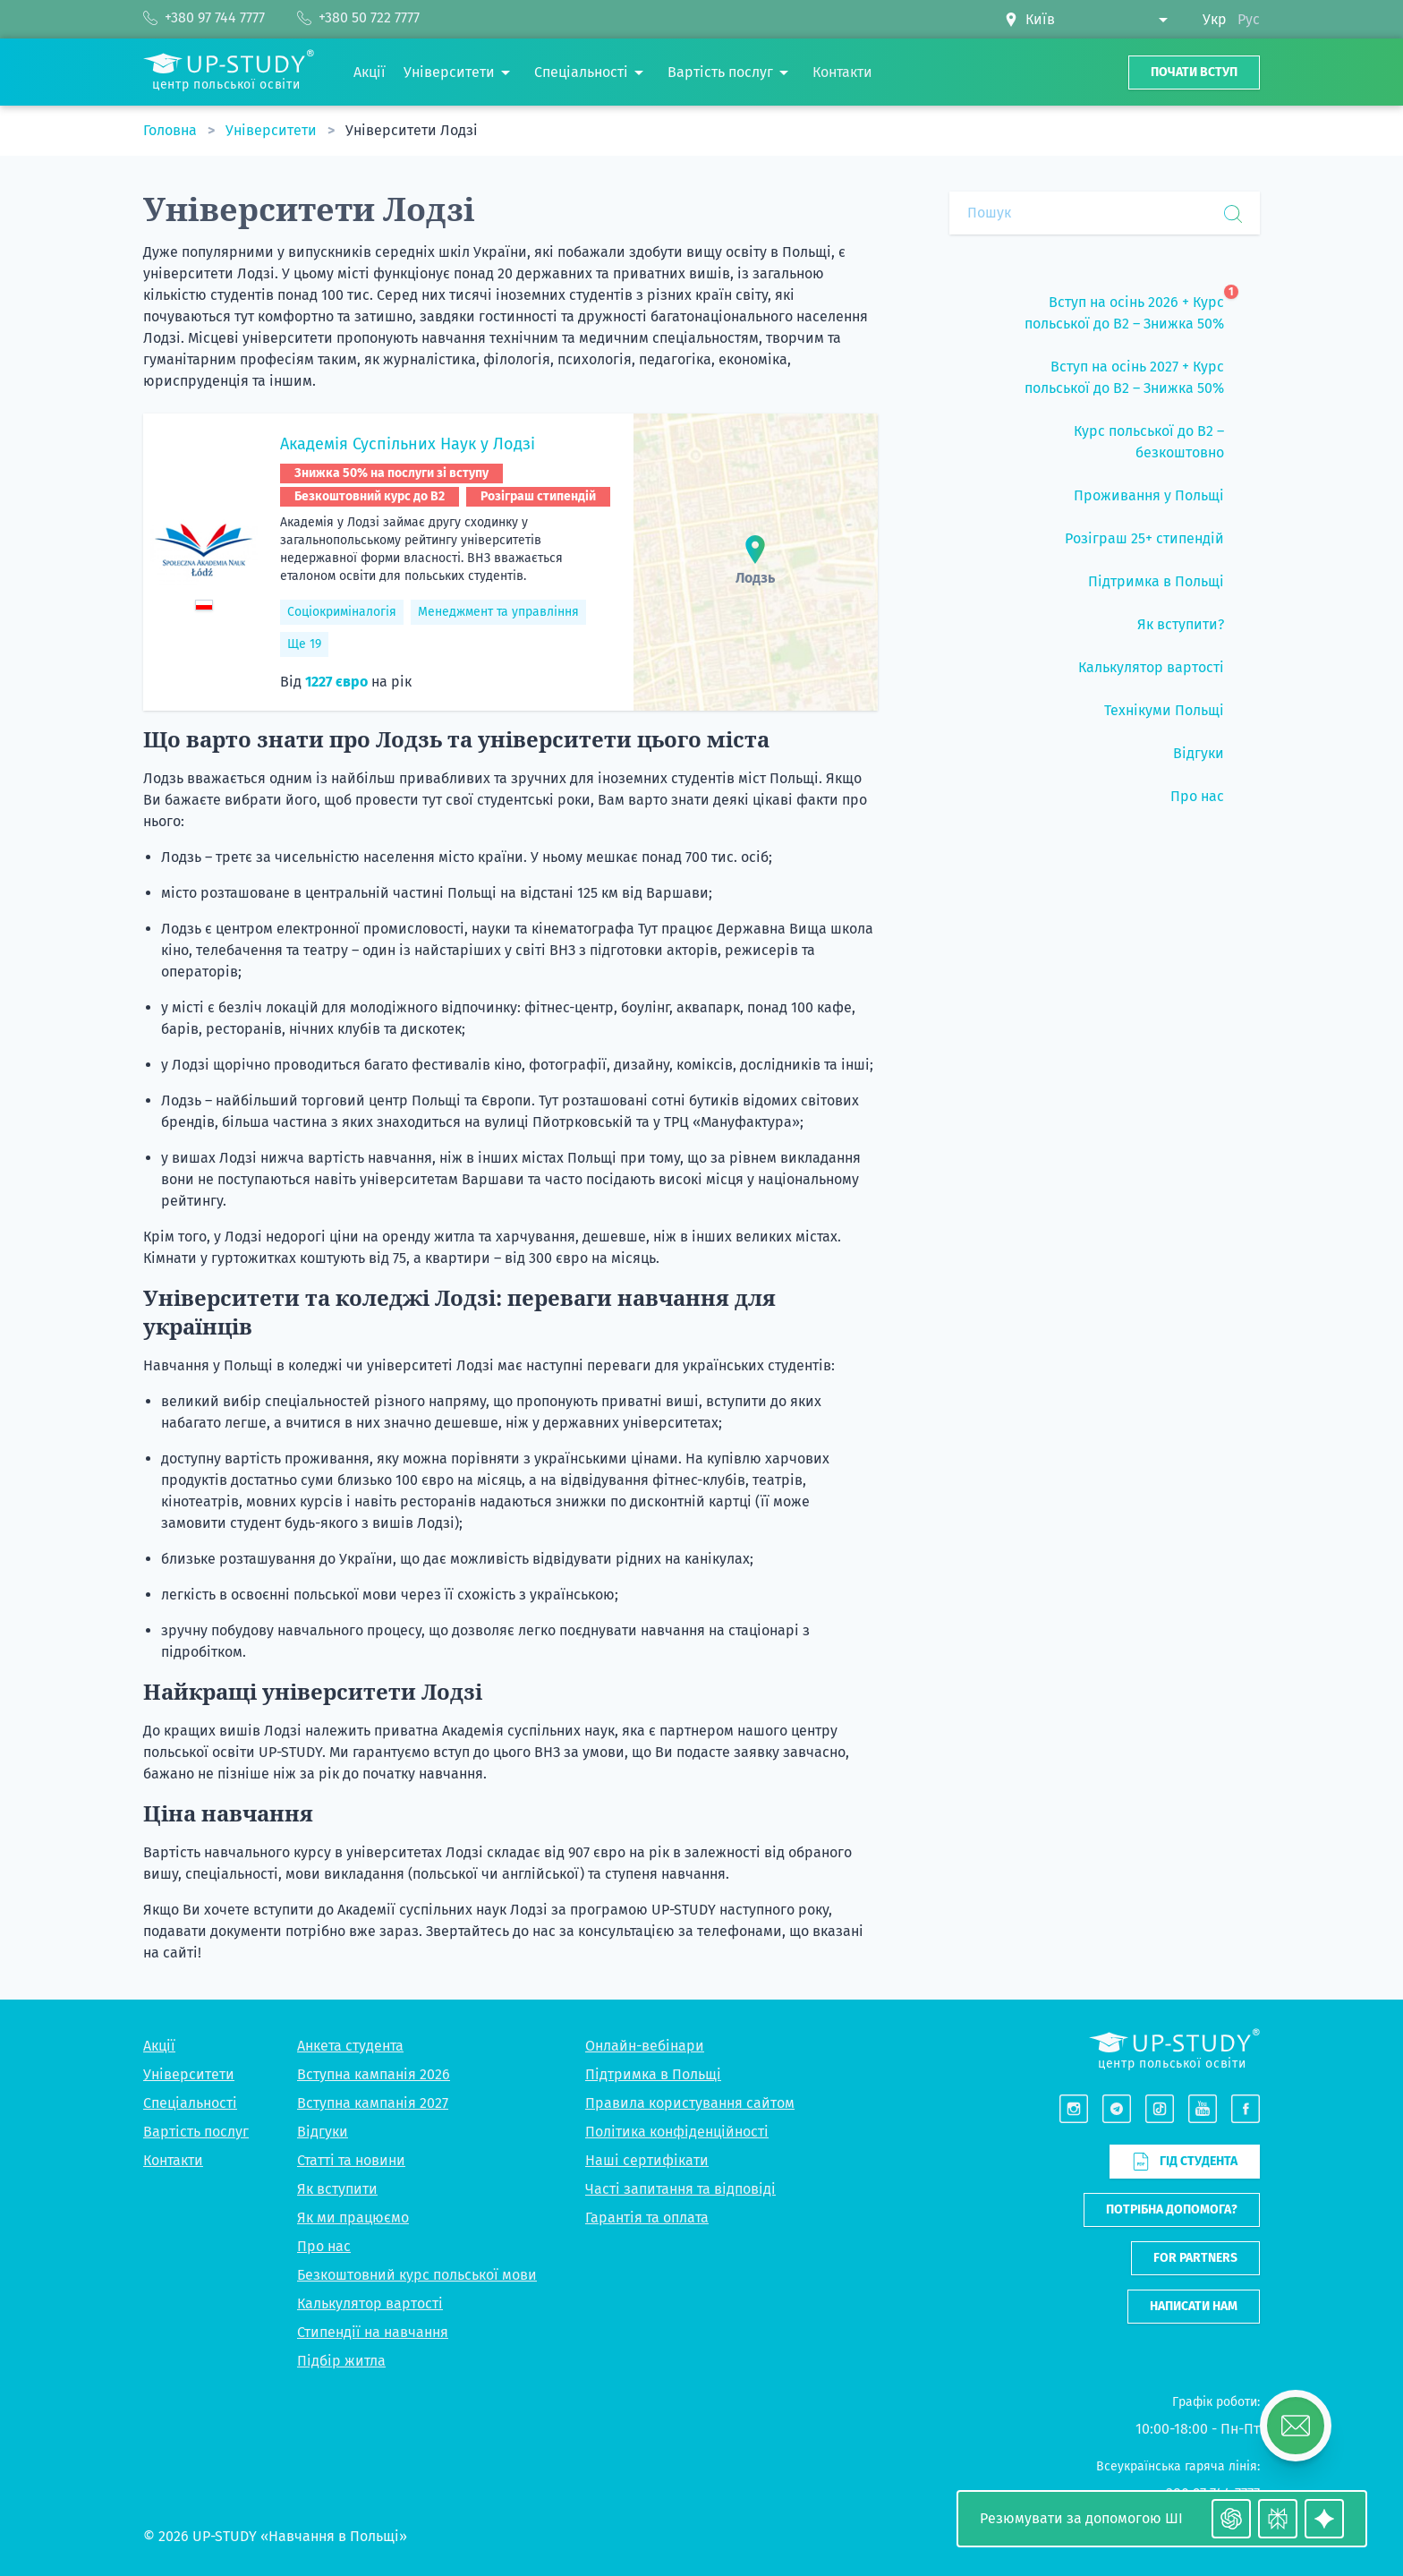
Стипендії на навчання (372, 2332)
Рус (1248, 19)
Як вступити (337, 2188)
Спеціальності (190, 2102)
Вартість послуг (196, 2131)
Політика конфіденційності (677, 2131)
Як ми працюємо (353, 2217)
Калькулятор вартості (370, 2303)
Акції (159, 2045)
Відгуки (322, 2131)
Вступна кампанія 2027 (372, 2102)
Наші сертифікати (647, 2160)
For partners (1195, 2257)
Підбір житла (341, 2360)
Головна (171, 130)
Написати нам (1193, 2306)
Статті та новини (351, 2160)
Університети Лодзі (411, 130)
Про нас (324, 2246)
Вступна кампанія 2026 (373, 2074)
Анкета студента (350, 2045)
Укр (1215, 19)
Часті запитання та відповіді (680, 2188)
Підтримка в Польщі (653, 2074)
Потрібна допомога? (1171, 2209)
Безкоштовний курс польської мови (417, 2274)
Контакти (173, 2160)
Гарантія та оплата (647, 2217)
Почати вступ (1194, 72)
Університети (272, 130)
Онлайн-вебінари (644, 2045)
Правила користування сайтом (690, 2102)
